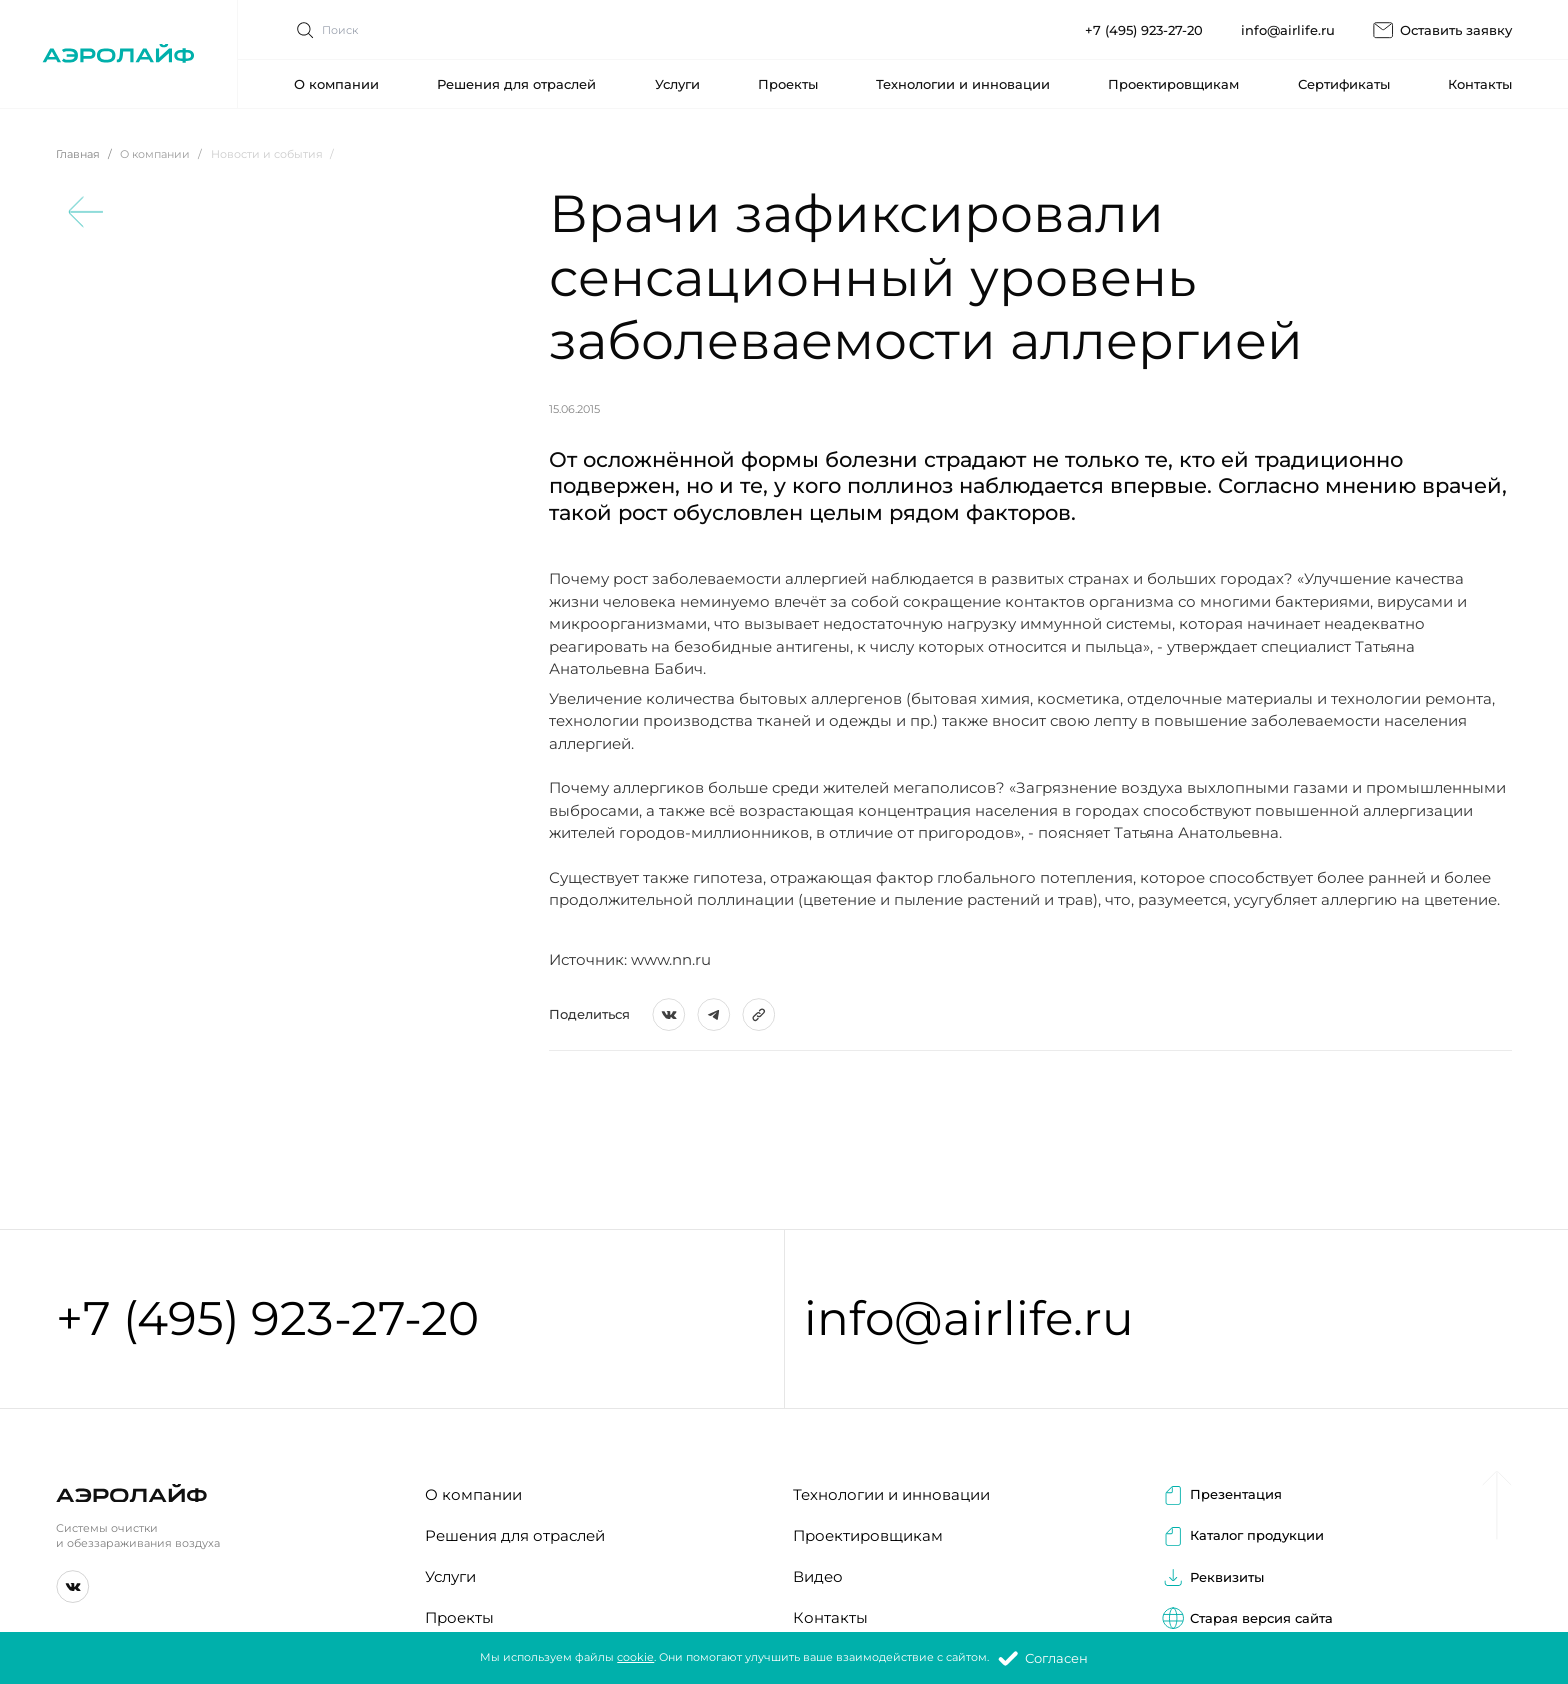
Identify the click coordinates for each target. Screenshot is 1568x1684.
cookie (635, 1658)
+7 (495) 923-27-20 (267, 1319)
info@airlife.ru (969, 1319)
